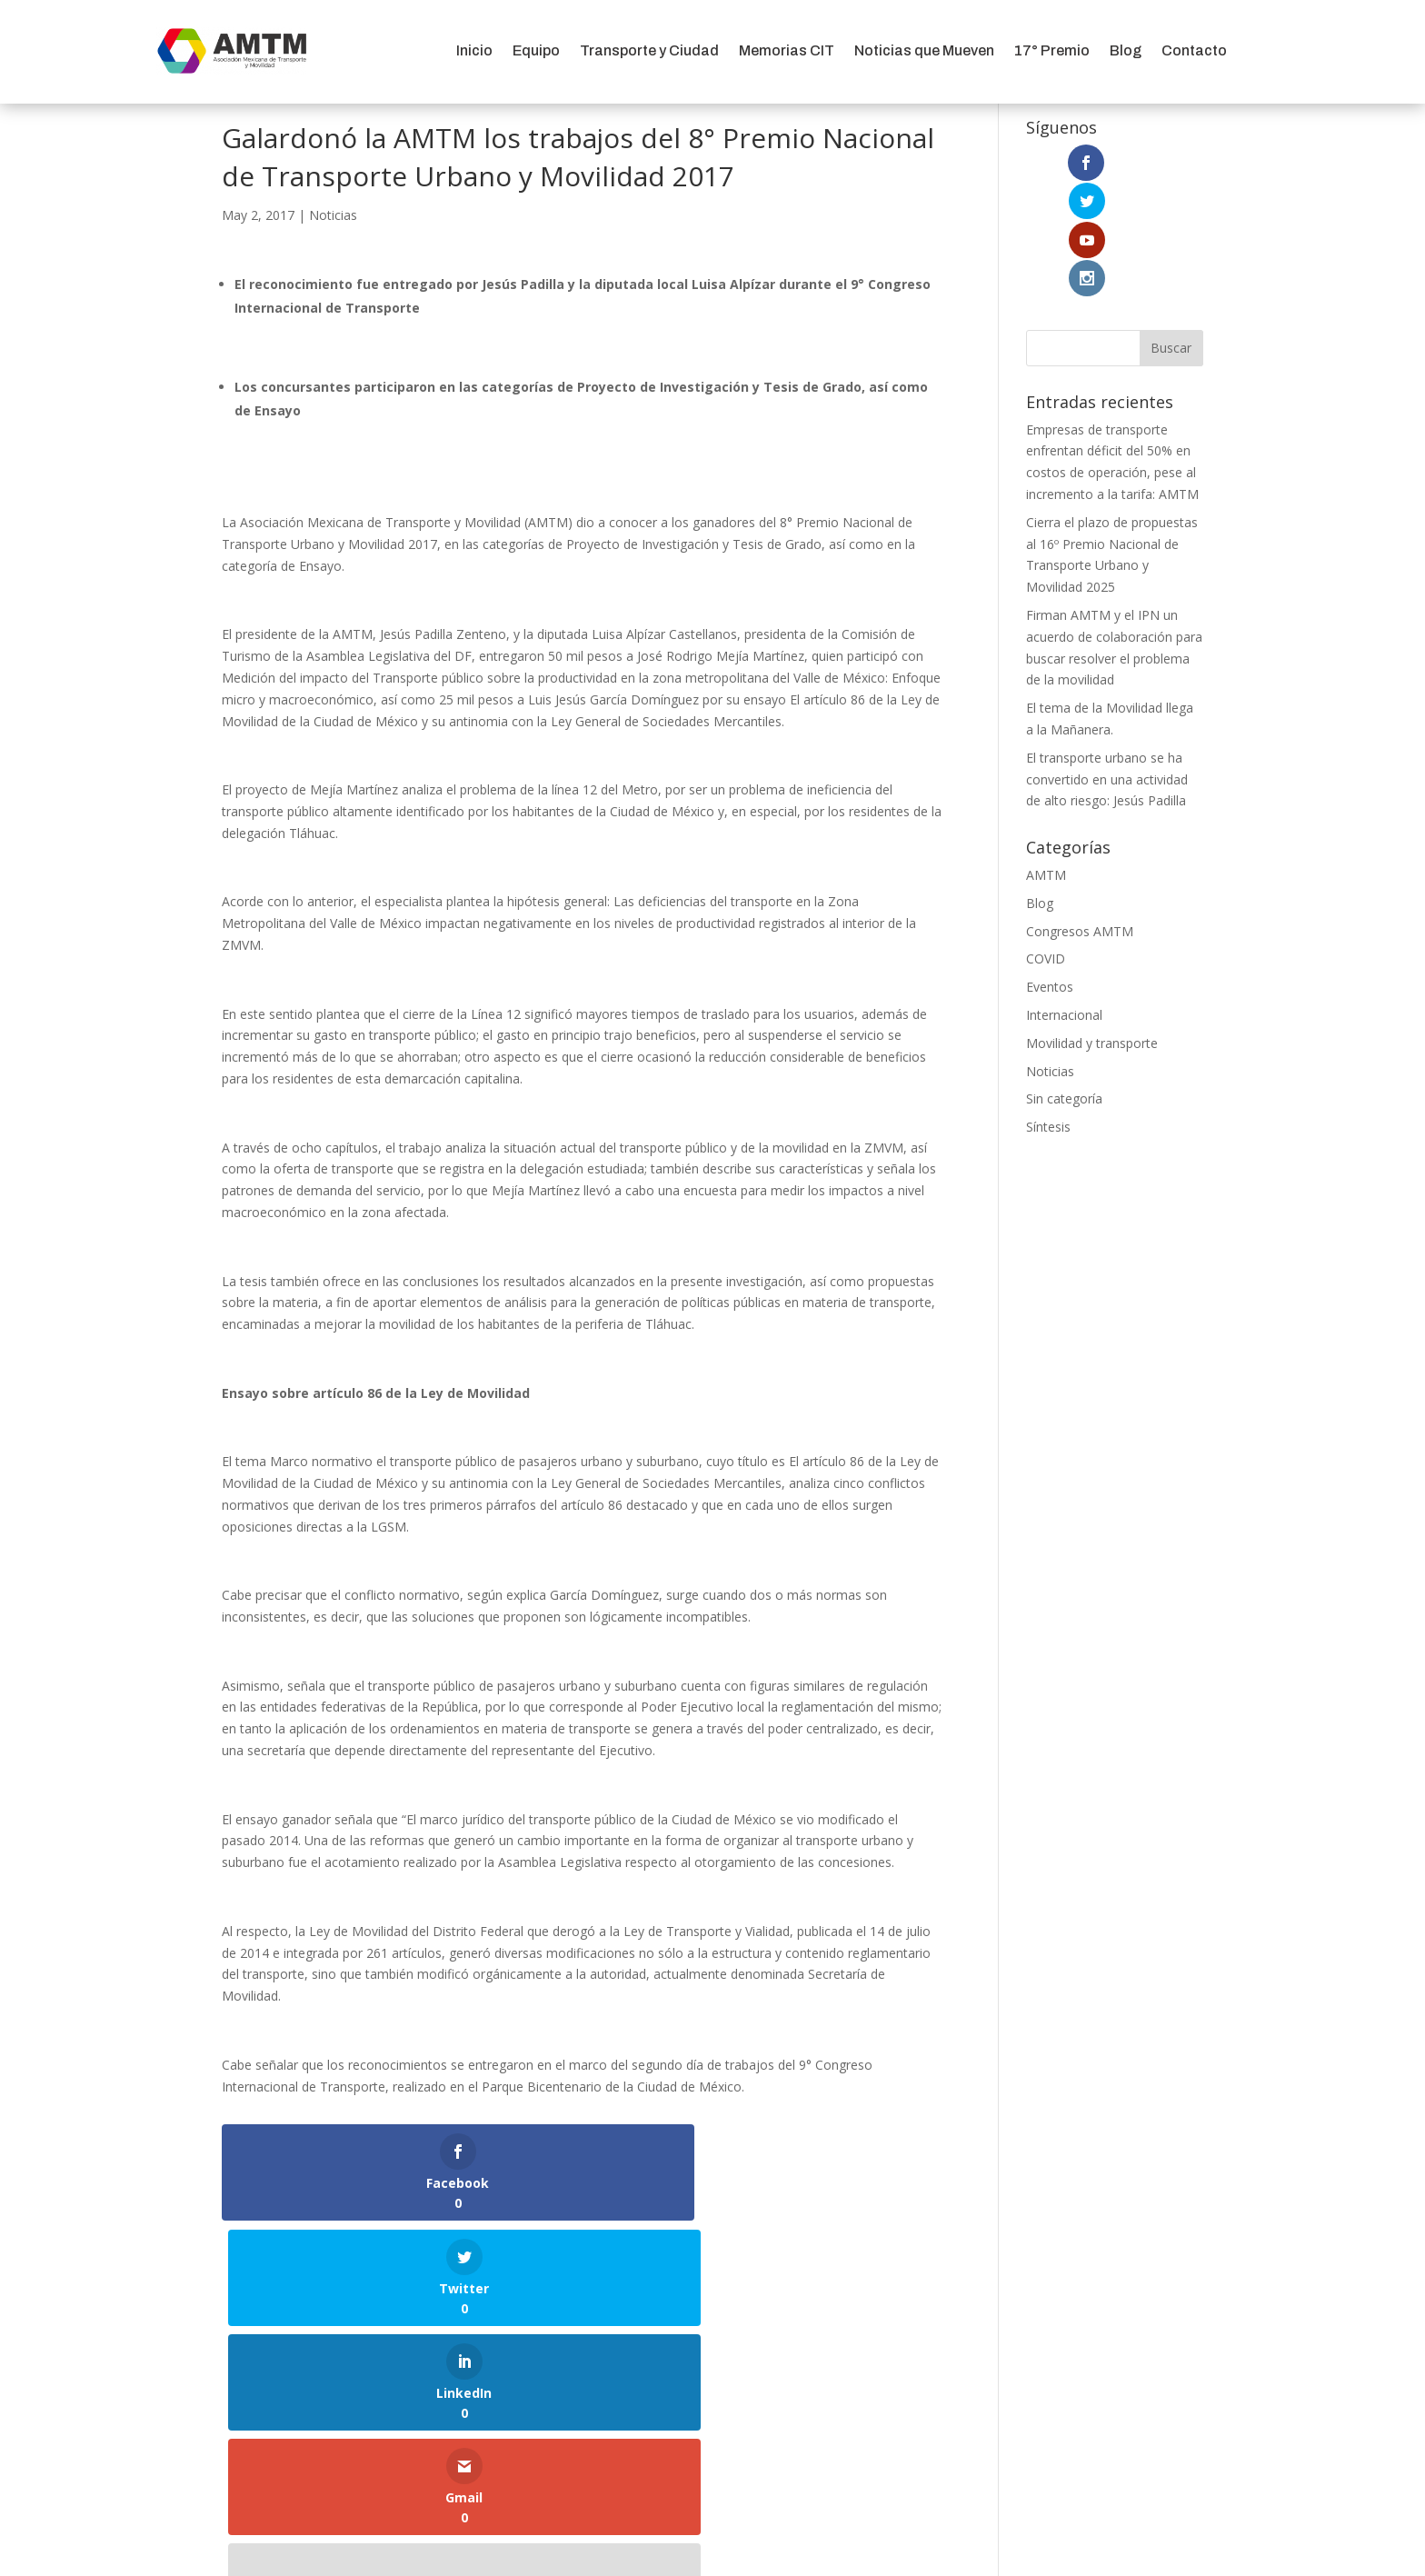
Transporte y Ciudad (649, 50)
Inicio (474, 50)
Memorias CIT (786, 50)
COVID (1045, 844)
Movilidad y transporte (1092, 927)
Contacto (1194, 50)
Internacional (1064, 899)
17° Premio (1052, 50)
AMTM (1046, 759)
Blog (1125, 50)
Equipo (536, 50)
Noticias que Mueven (924, 50)
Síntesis (1048, 1012)
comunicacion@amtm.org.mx (712, 2379)
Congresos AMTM (1079, 815)
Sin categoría (1064, 984)
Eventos (1049, 872)
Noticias (333, 215)
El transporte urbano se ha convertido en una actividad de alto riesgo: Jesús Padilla (1107, 664)
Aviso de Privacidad (712, 2457)
